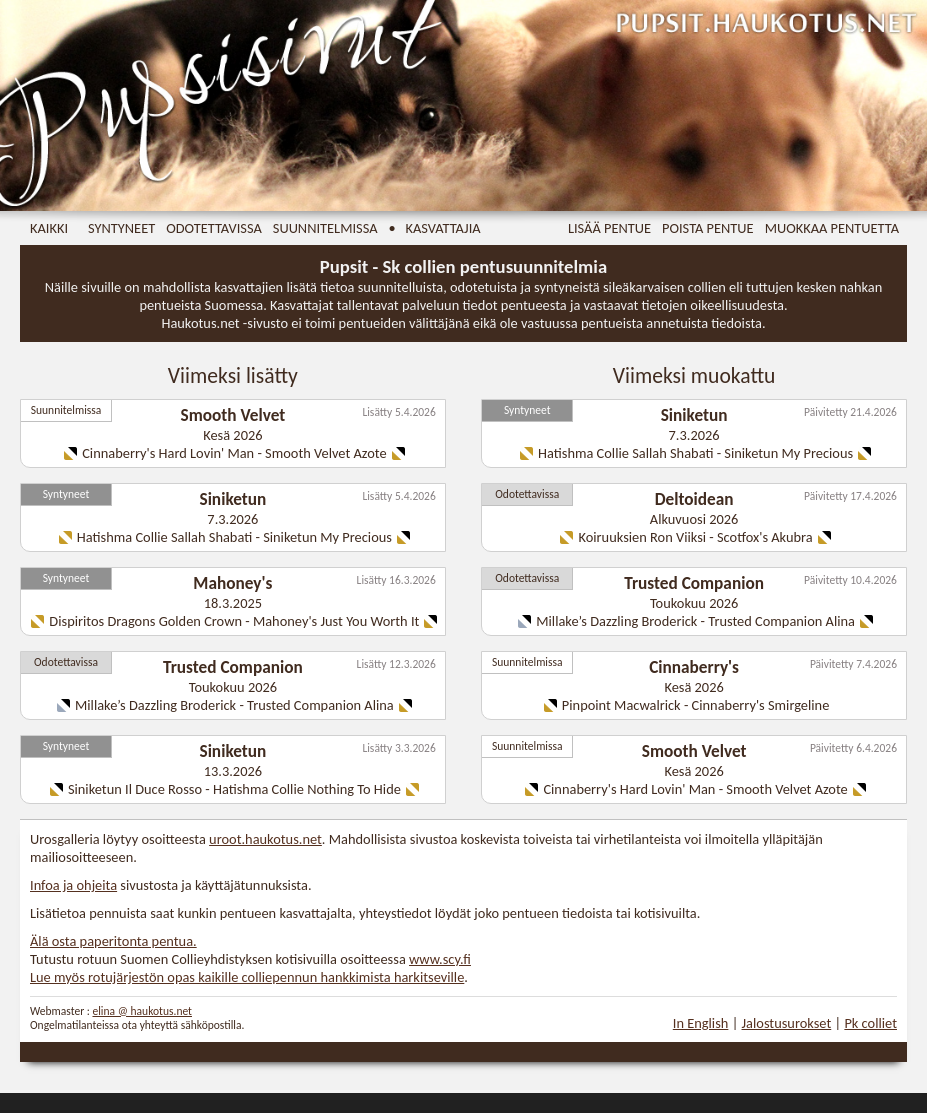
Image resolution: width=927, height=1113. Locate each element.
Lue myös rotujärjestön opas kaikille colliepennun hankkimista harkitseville (247, 977)
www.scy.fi (440, 959)
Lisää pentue (609, 228)
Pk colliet (870, 1023)
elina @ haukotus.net (142, 1011)
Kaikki (49, 228)
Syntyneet (121, 228)
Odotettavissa (214, 228)
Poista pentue (708, 228)
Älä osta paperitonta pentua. (113, 941)
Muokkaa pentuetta (832, 228)
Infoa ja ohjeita (73, 885)
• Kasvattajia (435, 228)
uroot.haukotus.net (265, 839)
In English (701, 1023)
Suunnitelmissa (325, 228)
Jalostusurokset (787, 1023)
